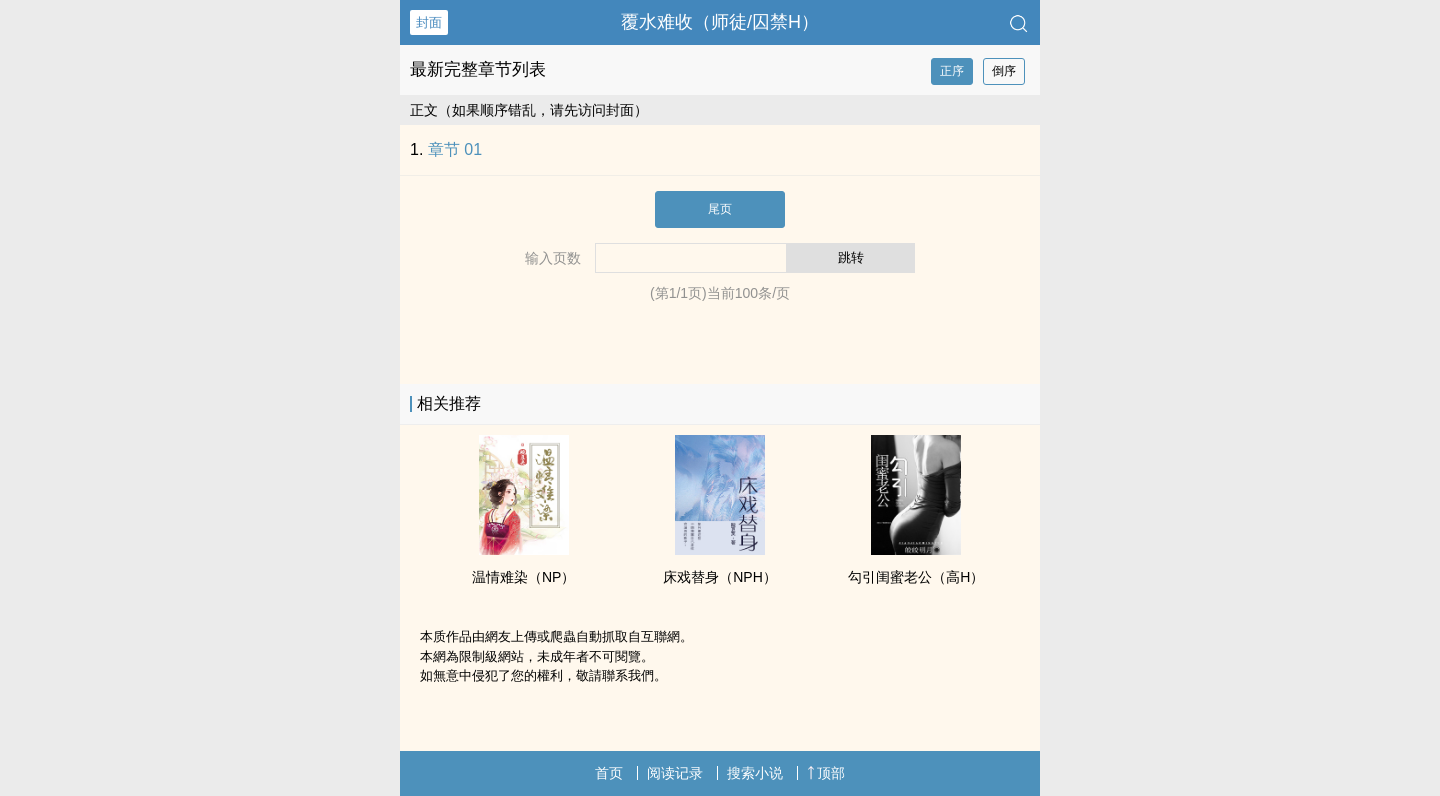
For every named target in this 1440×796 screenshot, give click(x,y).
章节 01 (455, 149)
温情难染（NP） (523, 577)
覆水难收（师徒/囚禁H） (720, 22)
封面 (429, 22)
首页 (609, 773)
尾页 (720, 209)
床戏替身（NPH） (720, 577)
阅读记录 (675, 773)
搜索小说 (755, 773)
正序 (952, 71)
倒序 (1004, 71)
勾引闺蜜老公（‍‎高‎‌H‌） (916, 577)
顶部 (826, 773)
